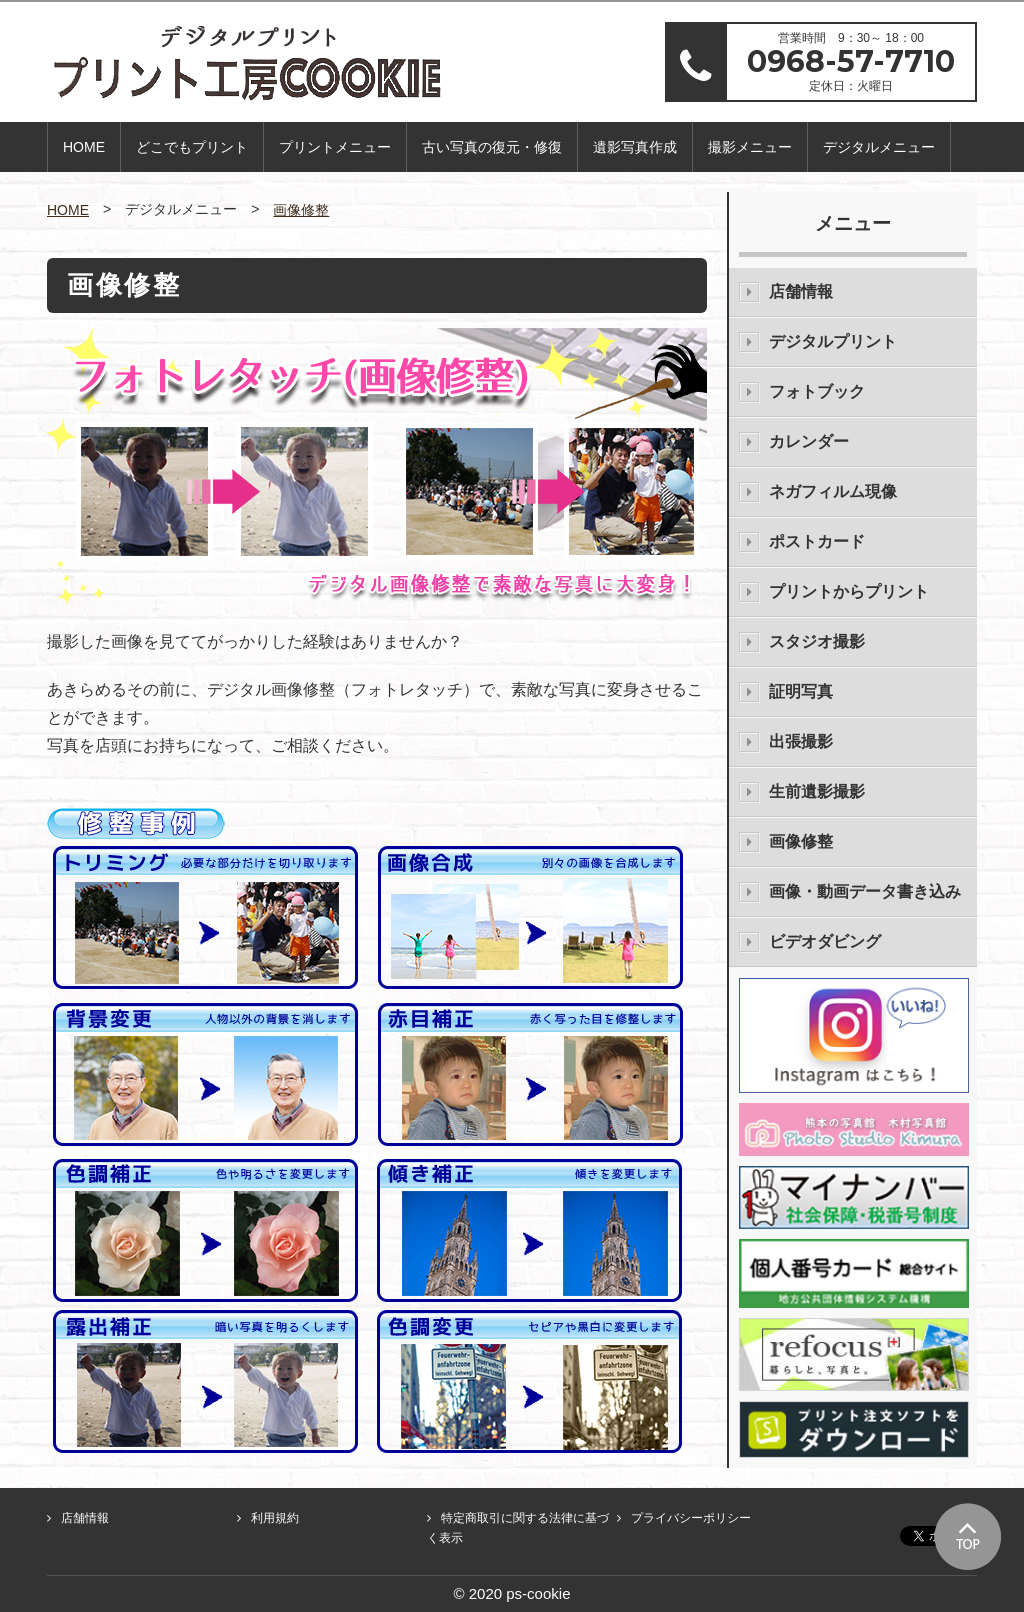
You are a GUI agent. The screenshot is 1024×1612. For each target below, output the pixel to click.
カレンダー (809, 441)
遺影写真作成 (635, 147)
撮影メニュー (750, 147)
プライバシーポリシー (691, 1518)
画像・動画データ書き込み (865, 891)
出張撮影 (801, 741)
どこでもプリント (192, 147)
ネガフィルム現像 (833, 491)
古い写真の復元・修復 (492, 147)
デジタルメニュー (879, 147)
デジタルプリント (833, 341)
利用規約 (275, 1518)
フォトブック (817, 391)
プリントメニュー (335, 147)
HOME (84, 147)
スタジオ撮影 (817, 641)
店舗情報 (801, 291)
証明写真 (801, 691)
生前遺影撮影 (817, 791)
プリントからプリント (849, 591)
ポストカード (817, 541)
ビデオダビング (825, 941)
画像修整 (301, 210)
